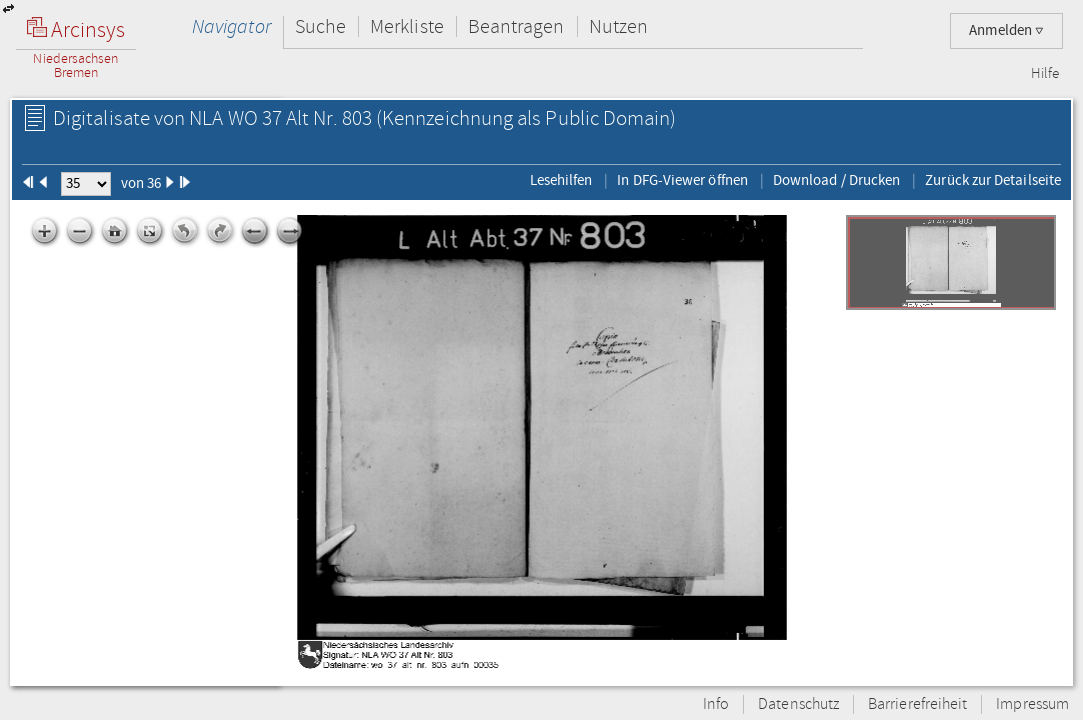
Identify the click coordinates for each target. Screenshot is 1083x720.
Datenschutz (798, 704)
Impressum (1032, 704)
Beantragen (516, 26)
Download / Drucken (836, 180)
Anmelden (1006, 30)
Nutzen (618, 26)
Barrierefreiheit (917, 704)
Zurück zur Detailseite (993, 180)
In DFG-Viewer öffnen (682, 180)
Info (716, 704)
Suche (320, 26)
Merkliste (407, 26)
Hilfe (1045, 74)
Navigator (231, 26)
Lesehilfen (561, 180)
